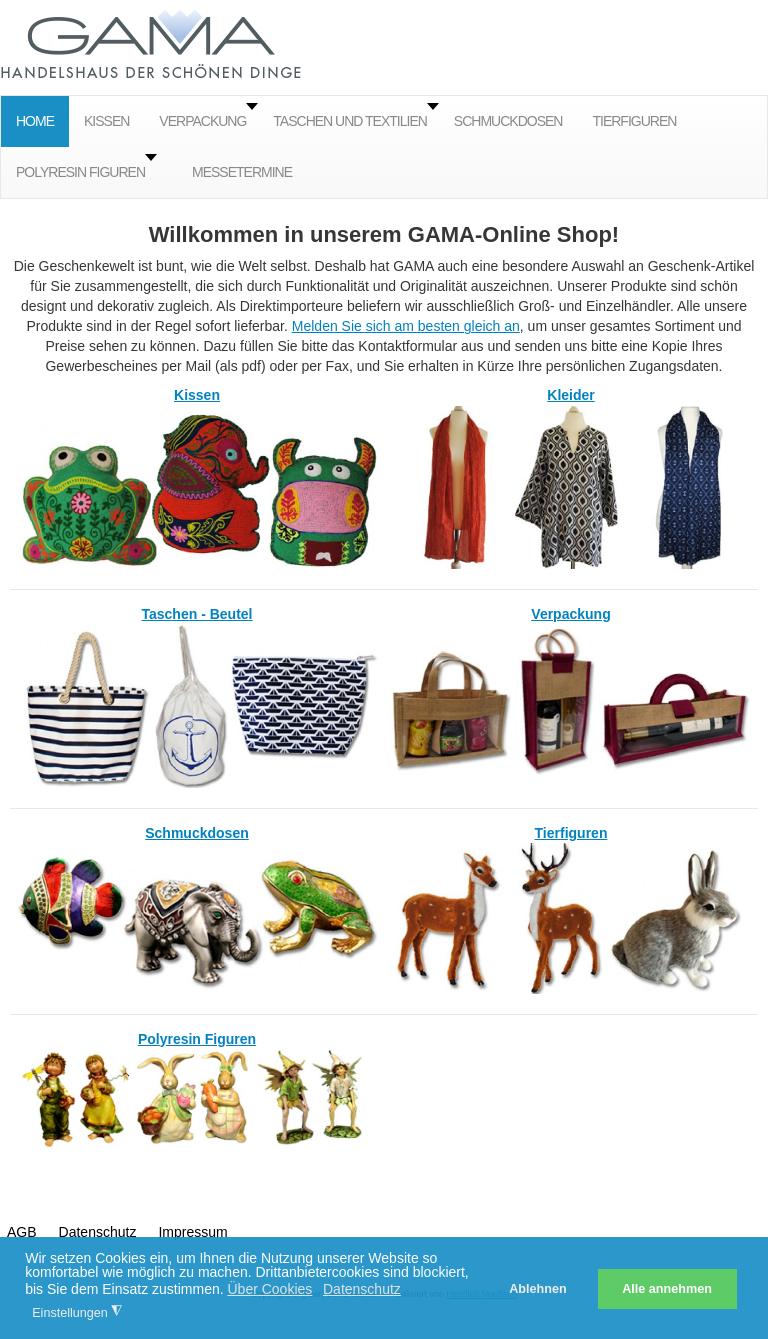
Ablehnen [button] (537, 1289)
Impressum (192, 1232)
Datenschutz (98, 1232)
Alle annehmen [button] (667, 1289)
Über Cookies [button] (269, 1289)
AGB (22, 1232)
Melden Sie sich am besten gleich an (406, 326)
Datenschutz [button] (362, 1289)
